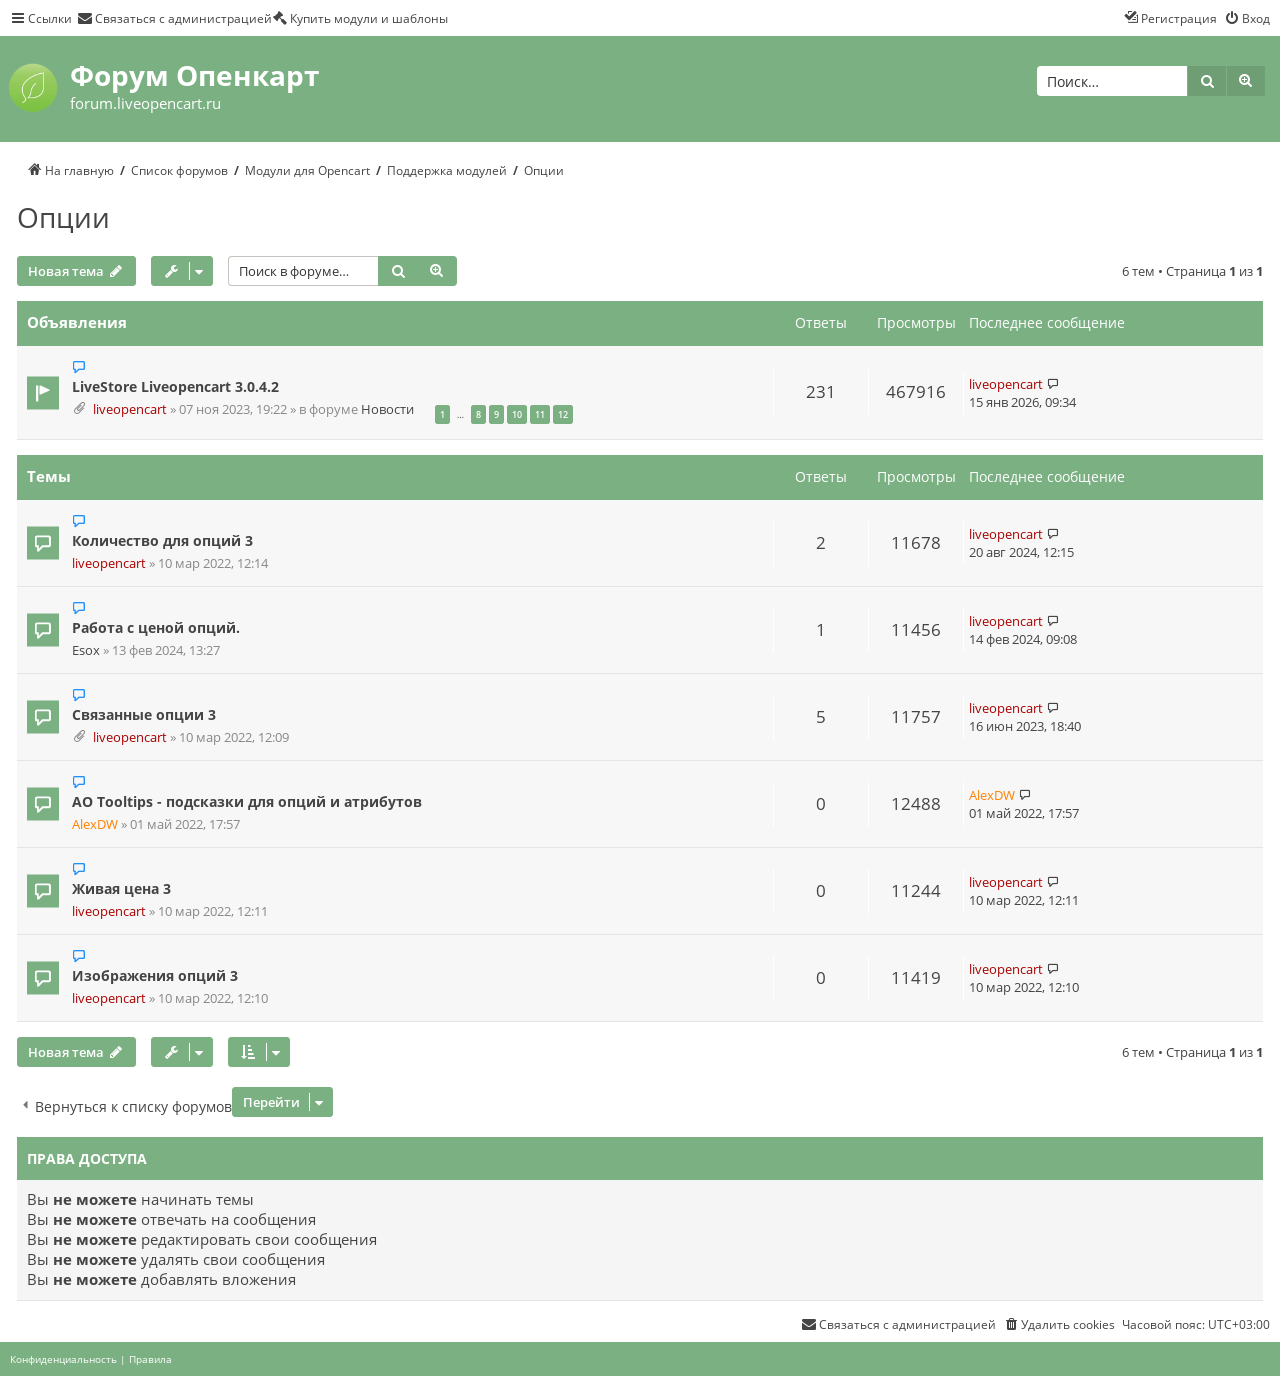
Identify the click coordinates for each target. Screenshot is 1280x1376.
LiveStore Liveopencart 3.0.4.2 (175, 386)
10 (517, 414)
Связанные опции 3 (144, 714)
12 (563, 414)
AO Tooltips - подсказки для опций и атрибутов (247, 801)
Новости (387, 409)
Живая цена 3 (121, 888)
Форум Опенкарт (194, 75)
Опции (63, 217)
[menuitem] (174, 18)
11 (540, 414)
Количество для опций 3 (162, 540)
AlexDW (95, 824)
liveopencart (130, 409)
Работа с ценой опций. (156, 627)
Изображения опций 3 (155, 975)
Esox (86, 650)
